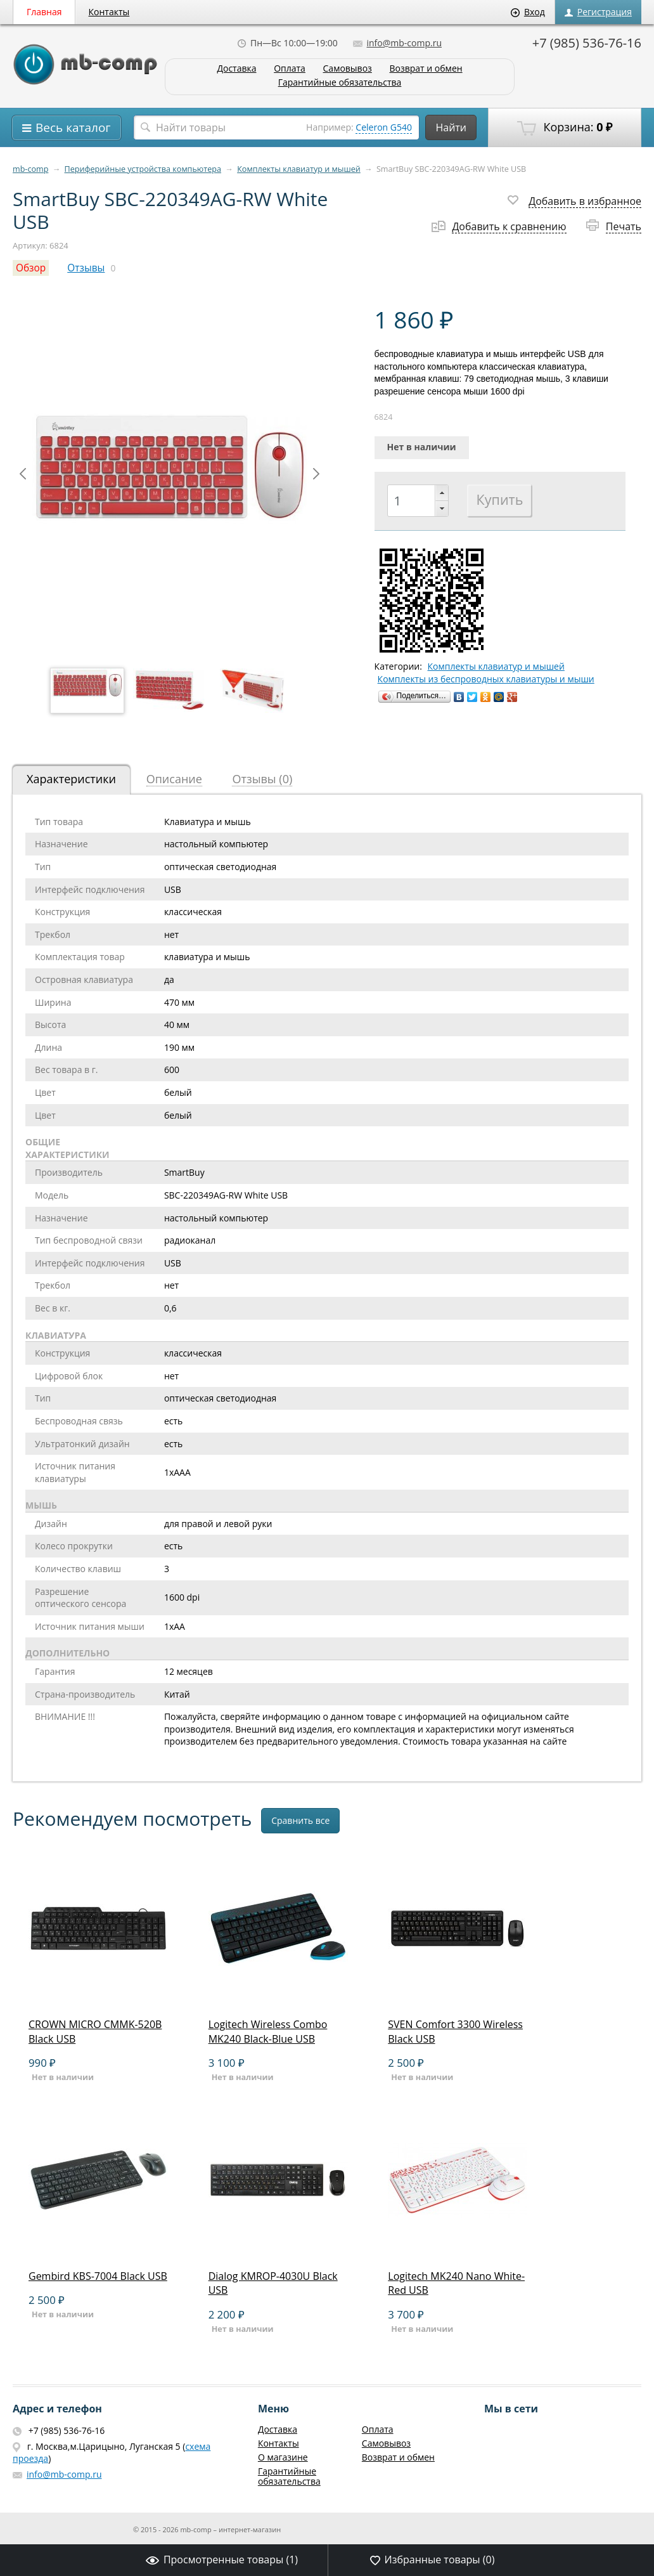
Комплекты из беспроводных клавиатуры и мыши (486, 679)
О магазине (283, 2457)
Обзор (31, 268)
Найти (450, 127)
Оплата (289, 68)
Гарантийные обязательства (340, 82)
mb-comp (30, 169)
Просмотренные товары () (222, 2559)
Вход (528, 12)
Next (316, 473)
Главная (44, 12)
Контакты (109, 12)
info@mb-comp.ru (397, 43)
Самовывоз (347, 68)
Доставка (236, 68)
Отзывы (86, 268)
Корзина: (564, 127)
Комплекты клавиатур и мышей (299, 169)
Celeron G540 (384, 127)
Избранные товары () (432, 2559)
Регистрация (598, 12)
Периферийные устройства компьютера (143, 169)
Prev (23, 473)
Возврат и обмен (425, 68)
